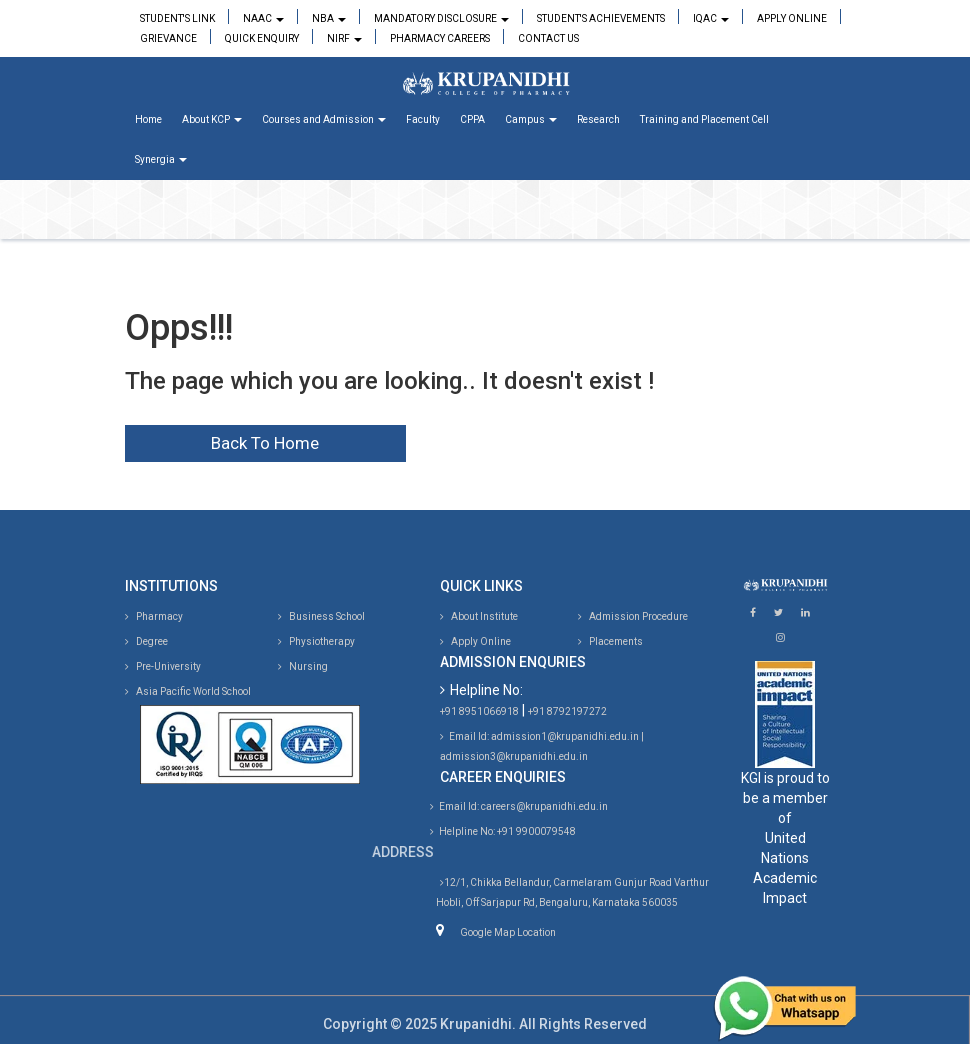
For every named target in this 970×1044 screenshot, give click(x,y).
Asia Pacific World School (188, 691)
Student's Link (177, 18)
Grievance (168, 38)
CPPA (472, 119)
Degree (146, 641)
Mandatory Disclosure (441, 18)
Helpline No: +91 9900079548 (503, 831)
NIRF (344, 38)
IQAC (711, 18)
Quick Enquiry (262, 38)
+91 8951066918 (479, 711)
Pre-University (163, 666)
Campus (531, 119)
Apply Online (792, 18)
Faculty (423, 119)
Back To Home (265, 443)
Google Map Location (508, 932)
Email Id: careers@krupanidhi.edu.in (519, 806)
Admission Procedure (633, 616)
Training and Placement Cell (704, 119)
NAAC (263, 18)
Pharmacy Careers (440, 38)
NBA (329, 18)
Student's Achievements (601, 18)
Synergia (161, 159)
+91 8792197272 (567, 711)
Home (148, 119)
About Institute (479, 616)
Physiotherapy (316, 641)
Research (598, 119)
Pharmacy (154, 616)
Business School (321, 616)
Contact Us (548, 38)
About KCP (212, 119)
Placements (610, 641)
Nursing (303, 666)
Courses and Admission (324, 119)
